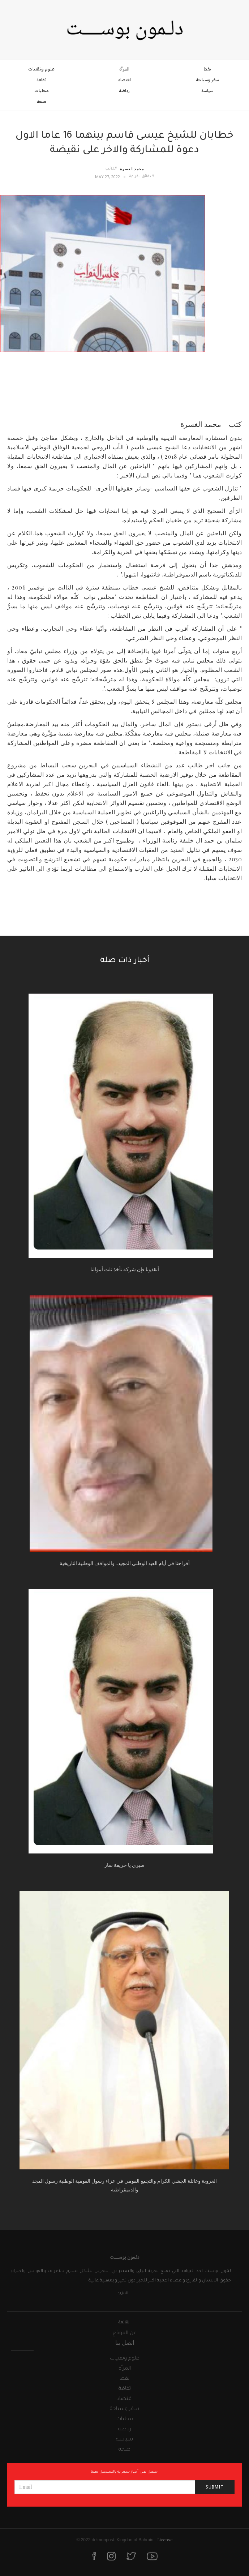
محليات (41, 90)
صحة (41, 101)
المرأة (124, 69)
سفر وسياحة (207, 80)
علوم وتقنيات (41, 69)
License (165, 2539)
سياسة (207, 90)
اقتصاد (124, 80)
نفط (207, 69)
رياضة (124, 90)
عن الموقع (124, 2333)
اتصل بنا (124, 2342)
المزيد (122, 2293)
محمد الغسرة (132, 168)
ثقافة (42, 80)
